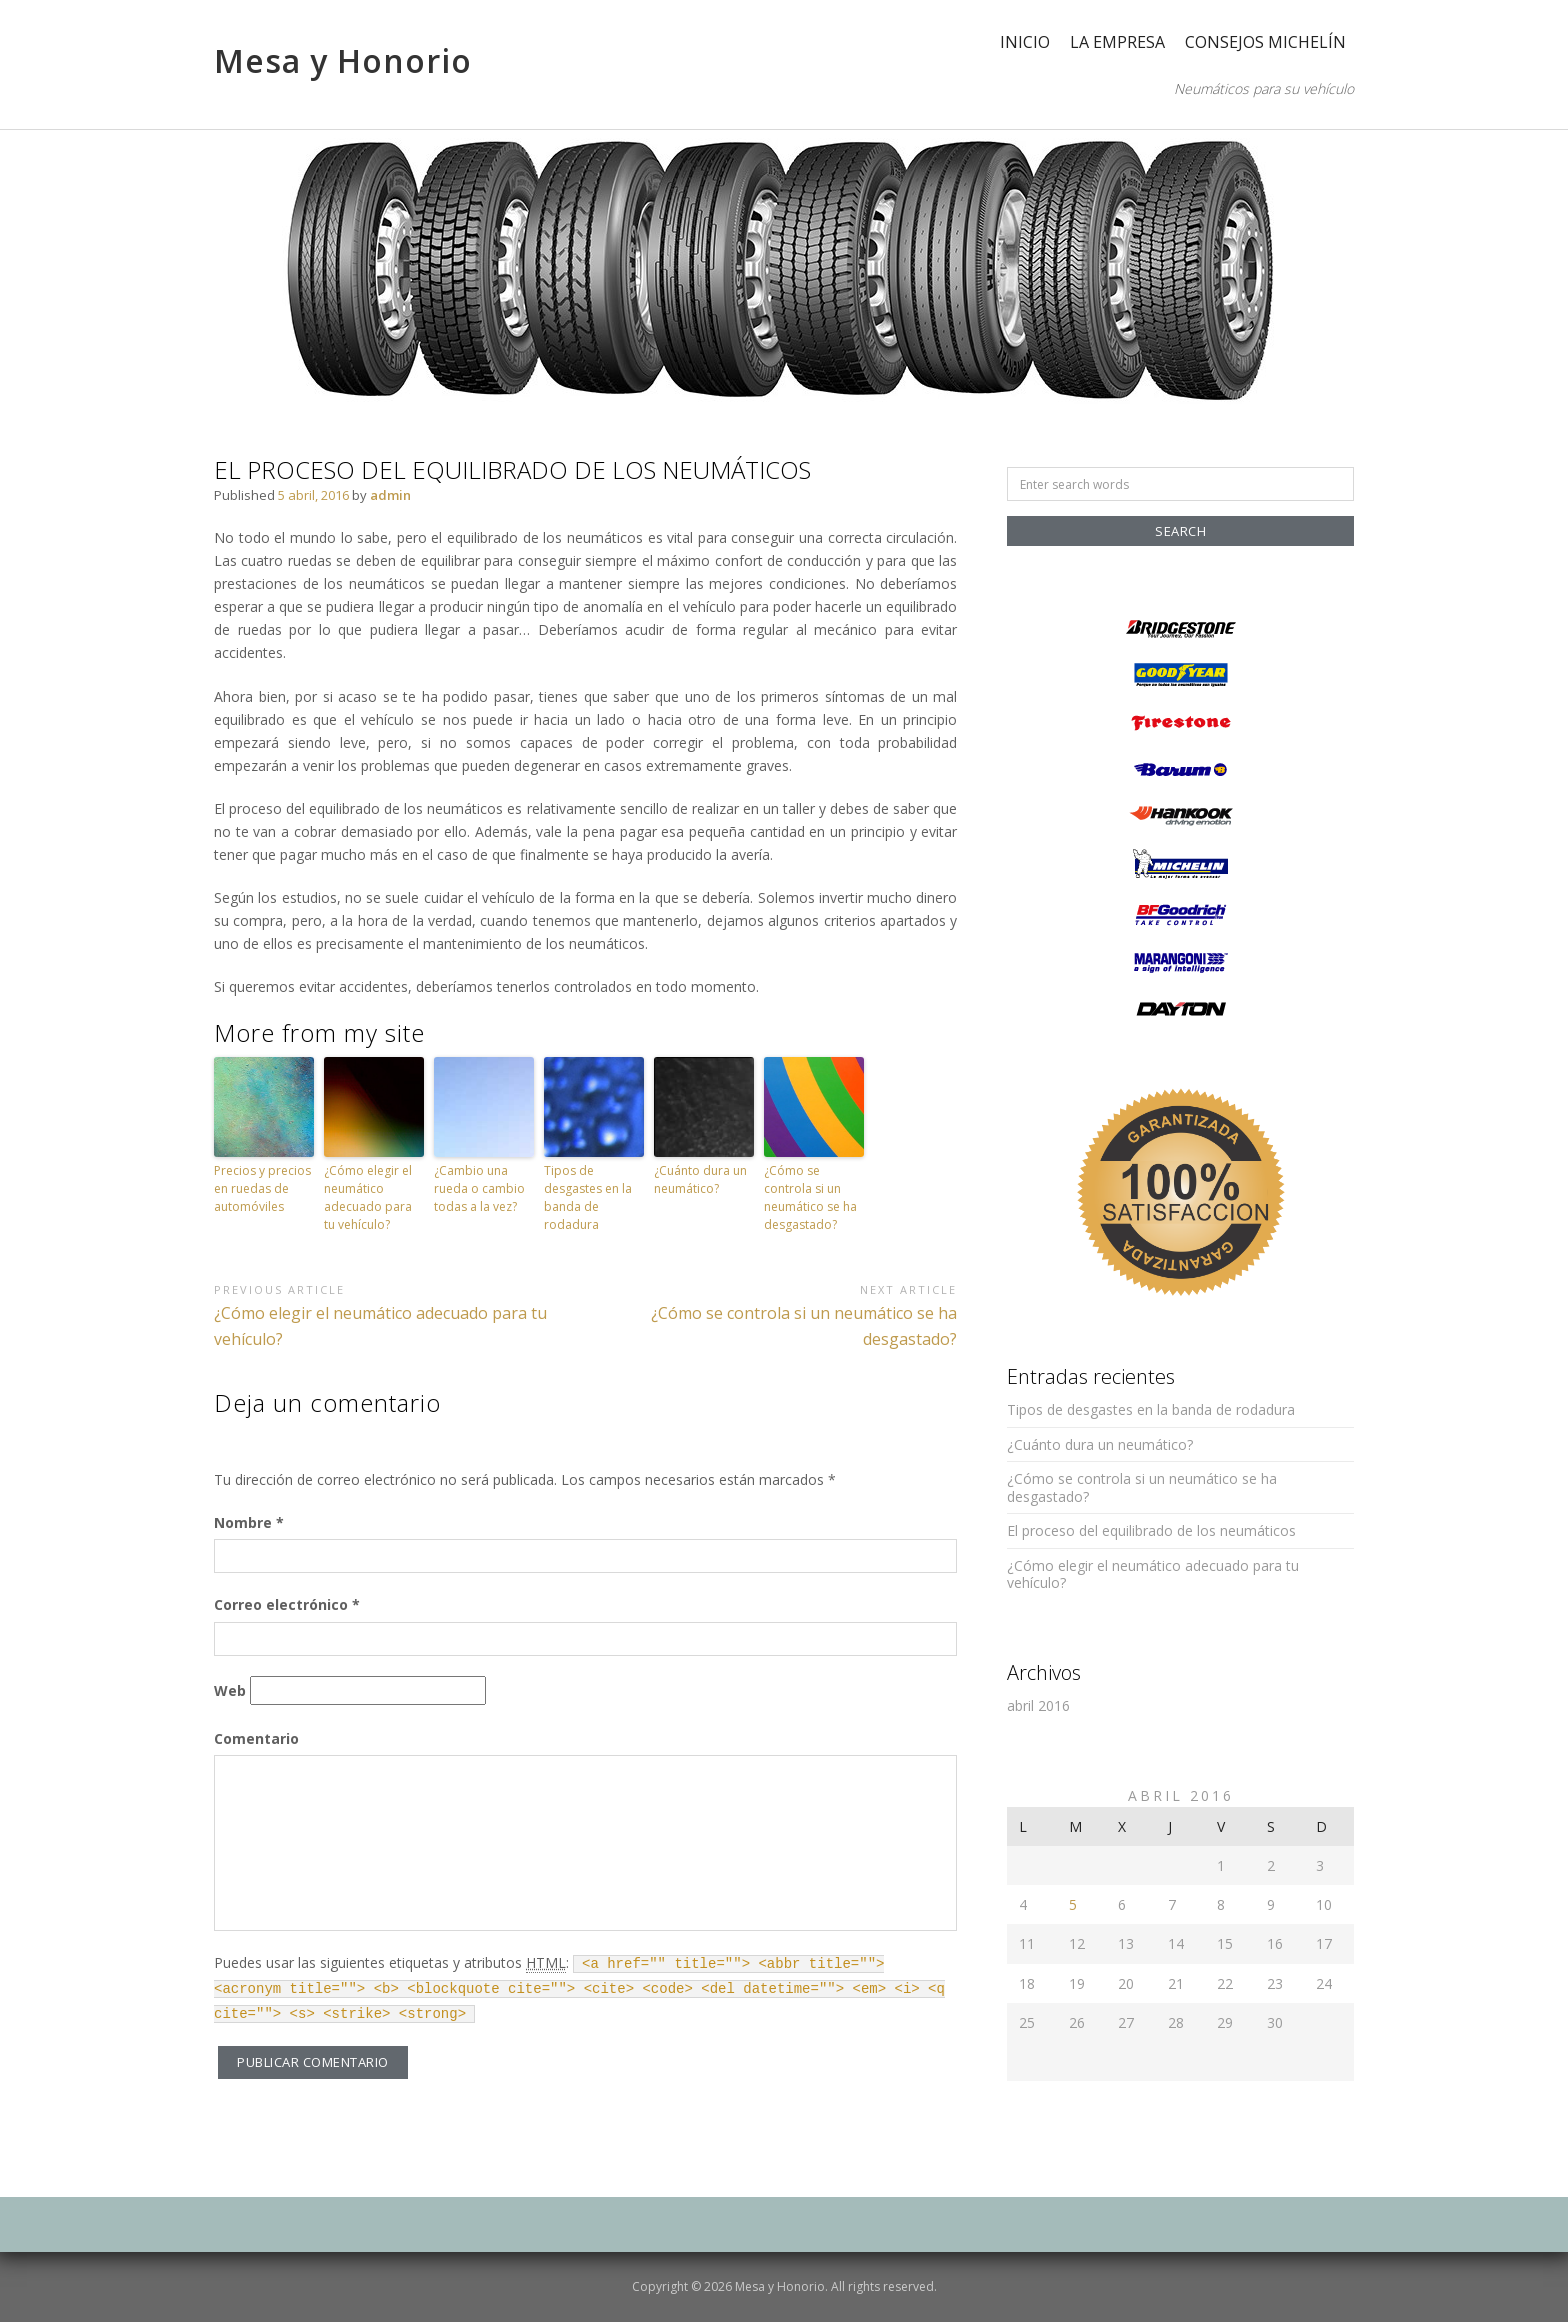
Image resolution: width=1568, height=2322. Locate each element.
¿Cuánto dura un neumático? (700, 1179)
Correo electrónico (287, 1604)
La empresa (1117, 42)
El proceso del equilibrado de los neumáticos (1151, 1530)
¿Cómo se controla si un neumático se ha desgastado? (810, 1197)
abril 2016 (1038, 1705)
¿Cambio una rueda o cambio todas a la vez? (479, 1188)
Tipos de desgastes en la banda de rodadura (588, 1197)
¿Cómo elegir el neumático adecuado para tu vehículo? (368, 1197)
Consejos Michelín (1265, 42)
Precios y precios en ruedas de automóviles (262, 1188)
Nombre (249, 1522)
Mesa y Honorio (343, 60)
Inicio (1025, 42)
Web (230, 1690)
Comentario (256, 1738)
